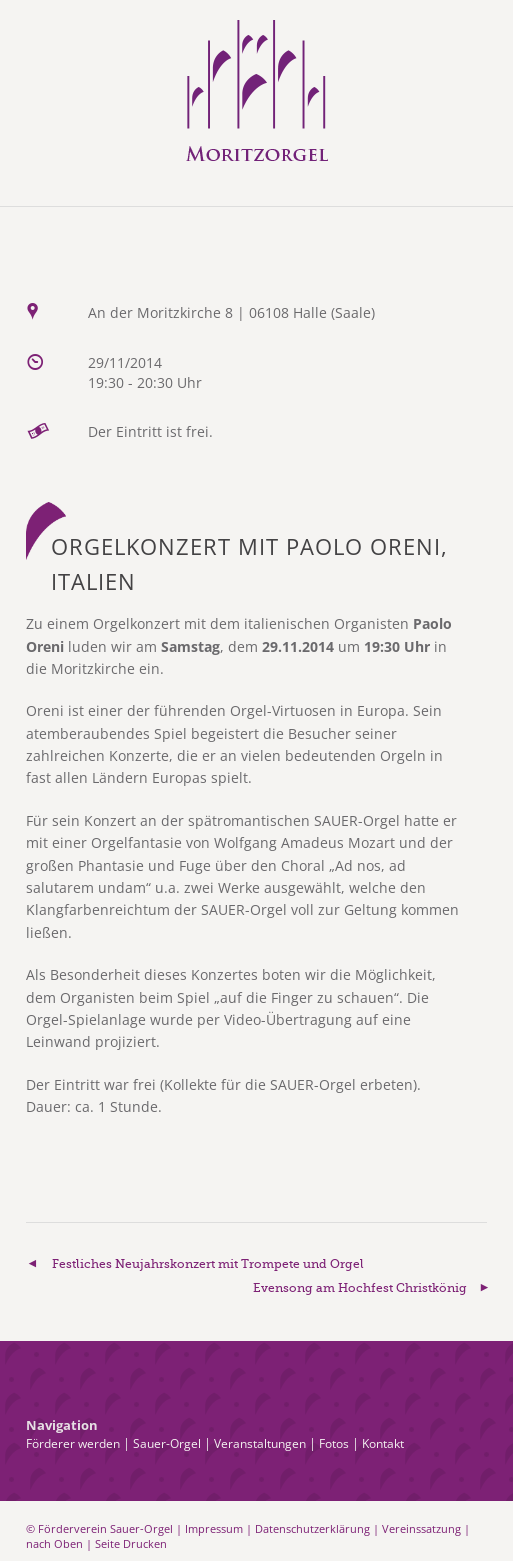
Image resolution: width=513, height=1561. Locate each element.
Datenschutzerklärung (312, 1528)
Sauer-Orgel (167, 1443)
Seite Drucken (131, 1543)
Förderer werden (73, 1443)
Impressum (214, 1528)
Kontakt (383, 1443)
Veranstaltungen (260, 1443)
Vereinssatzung (421, 1528)
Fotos (334, 1443)
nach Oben (54, 1543)
